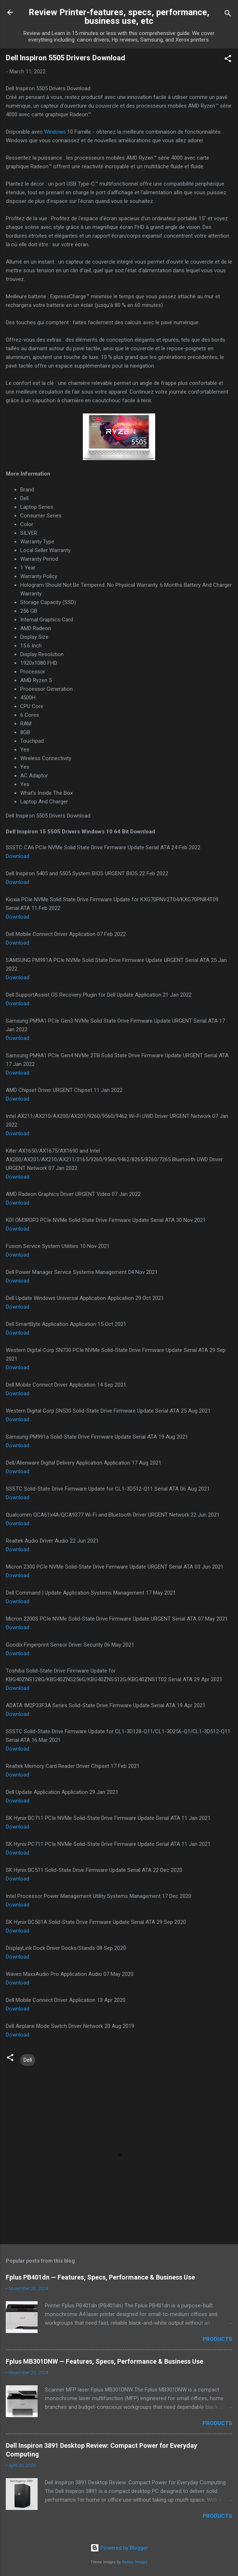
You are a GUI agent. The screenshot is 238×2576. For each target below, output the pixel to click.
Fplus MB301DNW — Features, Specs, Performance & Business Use (104, 2361)
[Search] (228, 15)
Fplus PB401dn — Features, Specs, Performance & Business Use (100, 2277)
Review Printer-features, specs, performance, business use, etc (119, 16)
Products (217, 2339)
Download (17, 856)
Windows (55, 132)
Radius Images (135, 2562)
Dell (28, 2060)
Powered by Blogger (119, 2548)
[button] (228, 59)
